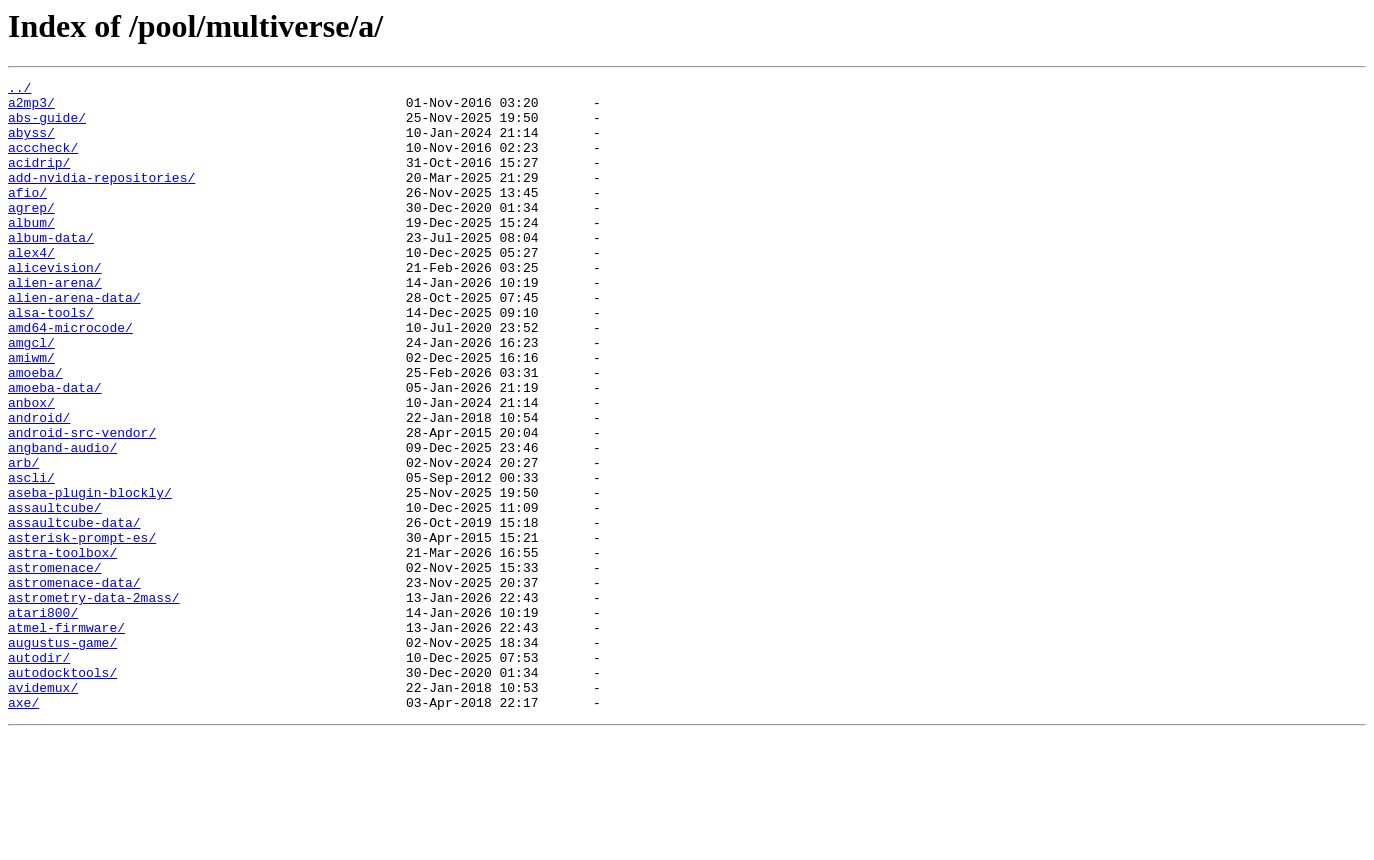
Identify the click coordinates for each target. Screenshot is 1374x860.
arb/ (23, 540)
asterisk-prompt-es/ (82, 630)
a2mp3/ (31, 108)
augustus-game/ (62, 756)
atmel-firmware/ (66, 738)
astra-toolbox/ (62, 648)
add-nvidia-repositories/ (101, 198)
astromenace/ (55, 666)
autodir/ (39, 774)
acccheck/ (43, 162)
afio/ (27, 216)
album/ (31, 252)
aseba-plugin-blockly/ (90, 576)
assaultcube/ (55, 594)
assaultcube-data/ (74, 612)
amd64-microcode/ (70, 378)
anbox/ (31, 468)
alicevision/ (55, 306)
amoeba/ (35, 432)
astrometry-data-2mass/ (94, 702)
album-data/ (51, 270)
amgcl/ (31, 396)
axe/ (23, 828)
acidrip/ (39, 180)
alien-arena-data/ (74, 342)
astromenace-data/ (74, 684)
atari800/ (43, 720)
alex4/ (31, 288)
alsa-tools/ (51, 360)
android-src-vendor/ (82, 504)
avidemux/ (43, 810)
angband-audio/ (62, 522)
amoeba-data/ (55, 450)
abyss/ (31, 144)
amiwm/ (31, 414)
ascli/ (31, 558)
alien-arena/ (55, 324)
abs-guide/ (47, 126)
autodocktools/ (62, 792)
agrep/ (31, 234)
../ (19, 90)
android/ (39, 486)
